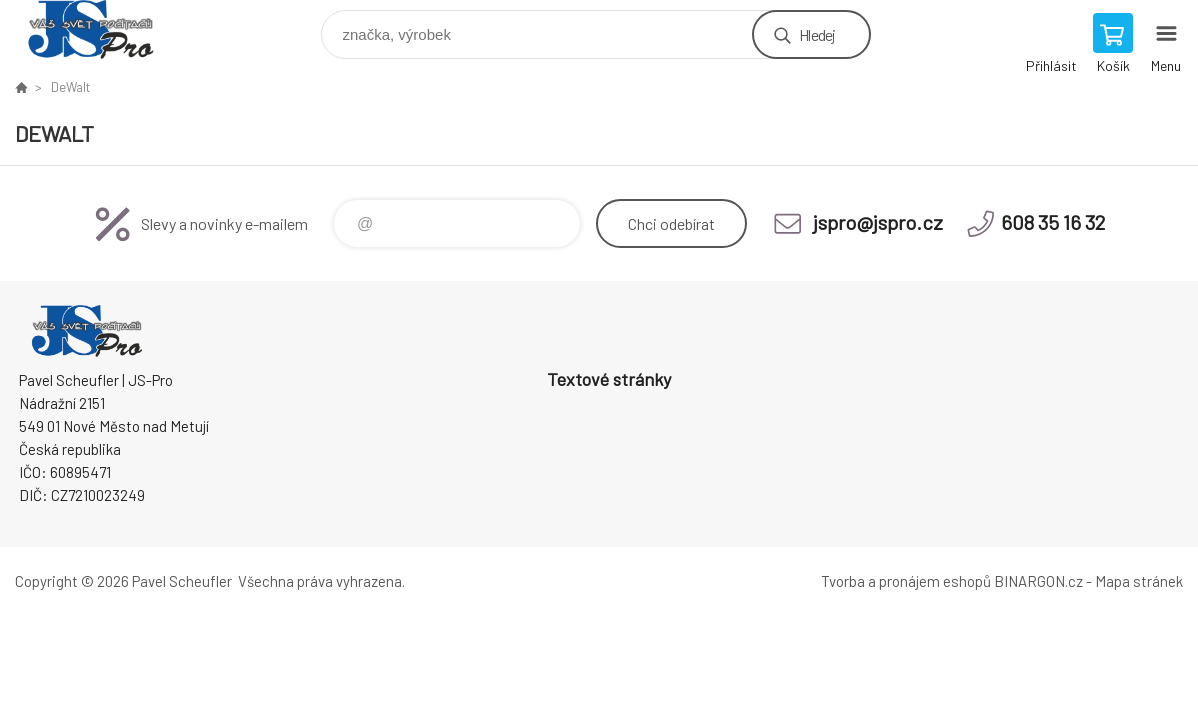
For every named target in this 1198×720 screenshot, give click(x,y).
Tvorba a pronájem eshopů (906, 581)
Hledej (817, 34)
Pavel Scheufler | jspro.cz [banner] (103, 29)
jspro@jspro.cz (878, 222)
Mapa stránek (1139, 581)
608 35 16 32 (1053, 222)
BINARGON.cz (1038, 581)
